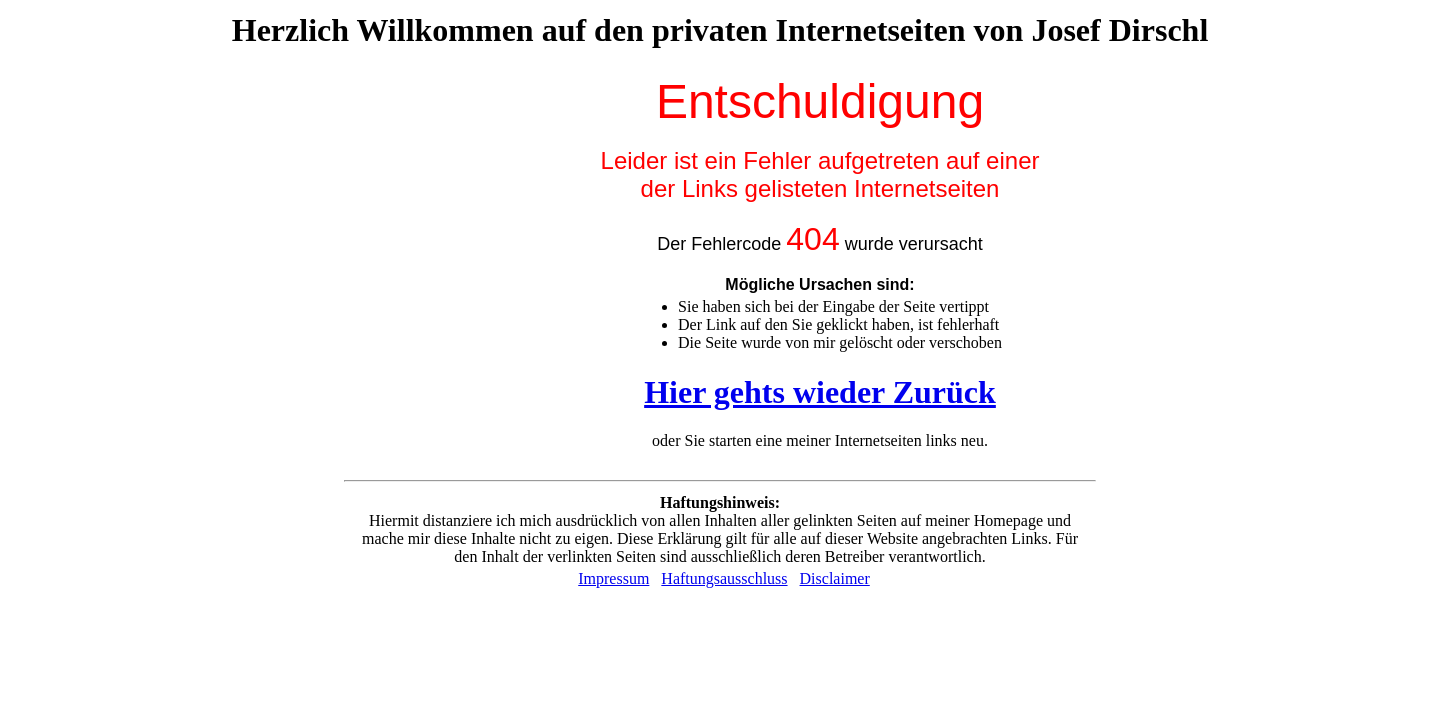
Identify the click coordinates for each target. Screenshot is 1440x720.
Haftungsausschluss (724, 578)
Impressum (613, 578)
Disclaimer (835, 578)
